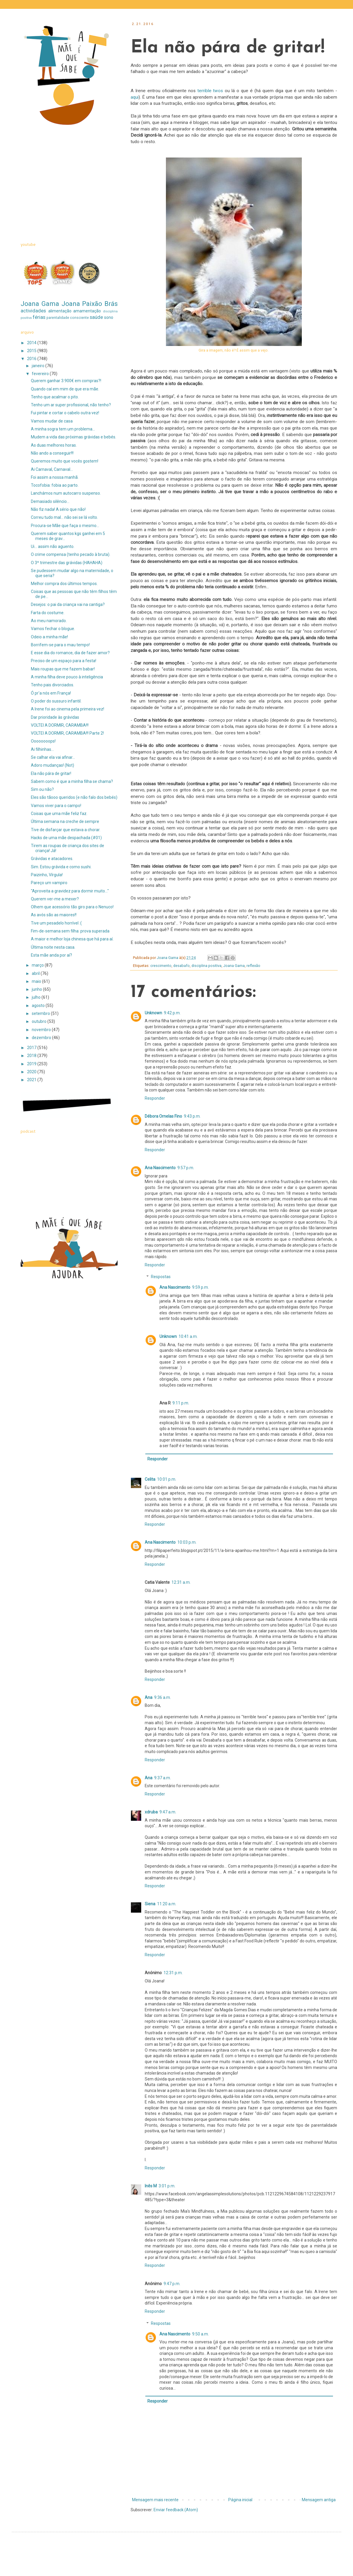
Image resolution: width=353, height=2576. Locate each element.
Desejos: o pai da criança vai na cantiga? (68, 604)
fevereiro (41, 373)
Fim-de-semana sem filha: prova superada (70, 931)
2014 (32, 342)
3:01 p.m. (167, 2186)
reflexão (253, 965)
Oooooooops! (43, 741)
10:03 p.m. (187, 1542)
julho (36, 997)
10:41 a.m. (188, 1336)
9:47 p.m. (172, 2283)
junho (37, 989)
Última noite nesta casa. (53, 947)
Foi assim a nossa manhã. (55, 477)
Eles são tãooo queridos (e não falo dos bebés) (74, 797)
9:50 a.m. (200, 2334)
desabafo (181, 965)
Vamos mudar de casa (52, 421)
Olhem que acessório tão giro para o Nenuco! (72, 907)
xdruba (151, 1812)
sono (108, 317)
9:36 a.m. (162, 1697)
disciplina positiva (207, 965)
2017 (32, 1047)
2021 (32, 1079)
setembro (41, 1013)
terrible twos (209, 90)
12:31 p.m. (173, 1972)
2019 (32, 1063)
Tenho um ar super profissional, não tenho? (71, 404)
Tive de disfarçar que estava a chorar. (65, 829)
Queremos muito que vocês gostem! (64, 461)
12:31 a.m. (181, 1582)
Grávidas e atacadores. (52, 858)
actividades (33, 311)
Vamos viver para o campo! (56, 805)
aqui (135, 97)
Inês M (151, 2186)
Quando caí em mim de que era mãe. (65, 389)
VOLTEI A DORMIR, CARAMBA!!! (60, 725)
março (38, 965)
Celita (150, 1479)
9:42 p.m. (172, 1012)
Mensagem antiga (319, 2499)
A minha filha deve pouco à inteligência (67, 677)
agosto (39, 1005)
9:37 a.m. (162, 1777)
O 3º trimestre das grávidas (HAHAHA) (66, 562)
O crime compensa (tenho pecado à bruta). (70, 554)
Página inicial (240, 2499)
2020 (32, 1071)
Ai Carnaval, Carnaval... (52, 469)
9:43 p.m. (192, 1116)
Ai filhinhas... (42, 749)
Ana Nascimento (160, 1167)
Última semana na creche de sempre (65, 821)
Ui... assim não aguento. (52, 546)
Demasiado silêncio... (50, 501)
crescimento (160, 965)
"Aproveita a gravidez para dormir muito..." (70, 891)
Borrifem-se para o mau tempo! (60, 644)
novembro (42, 1029)
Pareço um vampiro (49, 882)
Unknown (153, 1012)
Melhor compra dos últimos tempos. (64, 583)
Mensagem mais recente (155, 2499)
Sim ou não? (42, 789)
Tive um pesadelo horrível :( (56, 923)
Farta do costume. (47, 612)
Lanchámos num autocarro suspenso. (66, 493)
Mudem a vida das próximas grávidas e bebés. (73, 437)
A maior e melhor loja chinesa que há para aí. (72, 939)
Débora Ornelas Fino (163, 1116)
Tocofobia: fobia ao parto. (55, 485)
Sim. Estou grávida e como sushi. (61, 866)
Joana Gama (234, 965)
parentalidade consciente (67, 317)
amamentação (87, 311)
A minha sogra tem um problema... (63, 429)
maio (37, 981)
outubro (39, 1021)
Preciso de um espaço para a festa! (63, 660)
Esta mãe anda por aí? (51, 955)
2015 (32, 350)
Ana (148, 1697)
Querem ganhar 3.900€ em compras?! (66, 380)
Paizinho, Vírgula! (47, 874)
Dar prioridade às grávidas (55, 717)
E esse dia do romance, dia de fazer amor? (70, 652)
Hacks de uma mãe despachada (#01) (66, 837)
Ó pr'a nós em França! (51, 693)
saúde (96, 317)
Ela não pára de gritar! (51, 773)
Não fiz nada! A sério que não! (58, 509)
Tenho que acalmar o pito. (55, 397)
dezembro (42, 1037)
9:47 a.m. (167, 1812)
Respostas (161, 1277)
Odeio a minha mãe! (49, 637)
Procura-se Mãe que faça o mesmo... (65, 525)
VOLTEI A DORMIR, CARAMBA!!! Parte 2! (67, 733)
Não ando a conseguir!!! (52, 453)
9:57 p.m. (185, 1167)
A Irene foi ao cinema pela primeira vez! (67, 709)
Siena (150, 1903)
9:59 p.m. (200, 1287)
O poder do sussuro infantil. (56, 701)
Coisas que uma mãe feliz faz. (59, 813)
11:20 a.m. (166, 1903)
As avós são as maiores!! (53, 914)
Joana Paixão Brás (89, 303)
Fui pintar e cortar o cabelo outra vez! (65, 412)
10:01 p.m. (166, 1479)
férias (39, 317)
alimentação (59, 311)
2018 (32, 1055)
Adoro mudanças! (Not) (52, 765)
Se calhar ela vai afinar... (53, 757)
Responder (155, 1098)
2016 (32, 358)
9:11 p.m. (180, 1403)
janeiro (38, 365)
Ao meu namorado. (49, 620)
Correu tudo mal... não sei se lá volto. (64, 517)
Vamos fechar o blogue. (53, 628)
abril (36, 973)
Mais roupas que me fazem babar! (63, 669)
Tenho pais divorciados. (52, 684)
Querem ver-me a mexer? (55, 899)
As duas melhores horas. (54, 445)
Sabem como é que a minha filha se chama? (72, 781)
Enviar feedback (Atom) (176, 2509)
